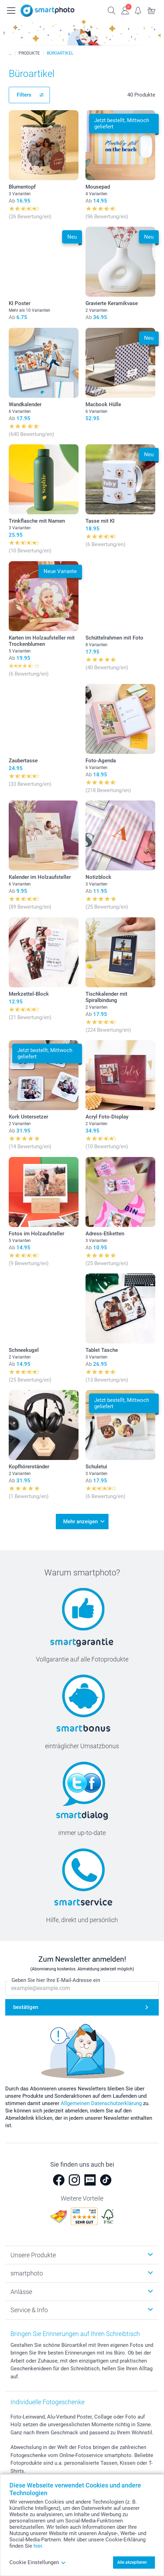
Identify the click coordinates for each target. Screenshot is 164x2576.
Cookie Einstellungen (37, 2562)
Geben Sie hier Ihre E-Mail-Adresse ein (56, 1980)
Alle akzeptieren (132, 2562)
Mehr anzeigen (80, 1521)
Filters (24, 95)
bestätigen (25, 2007)
